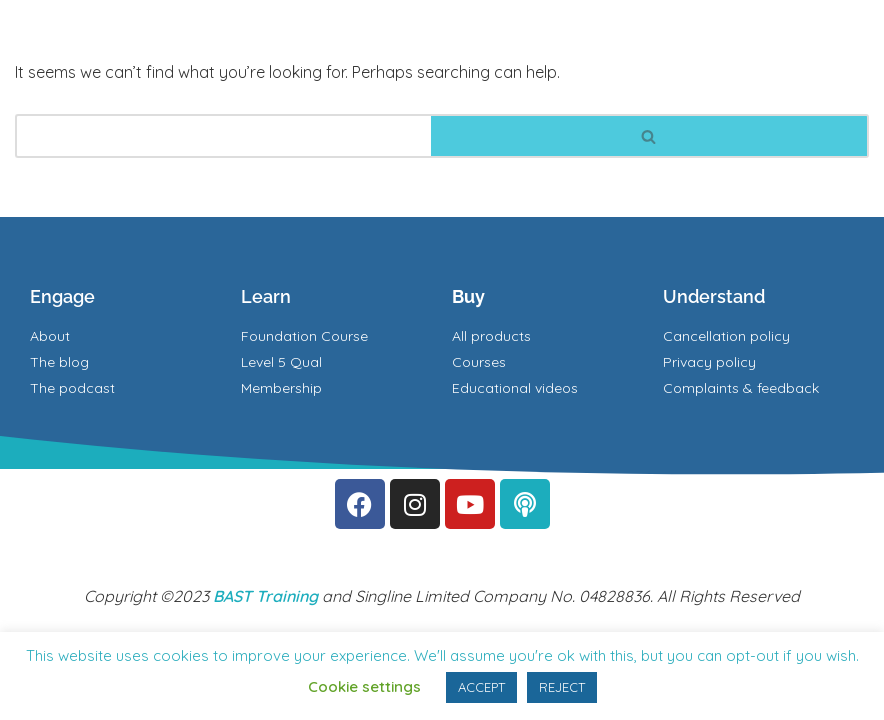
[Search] (223, 136)
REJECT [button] (562, 687)
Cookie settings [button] (364, 686)
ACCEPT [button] (481, 687)
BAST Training (265, 596)
